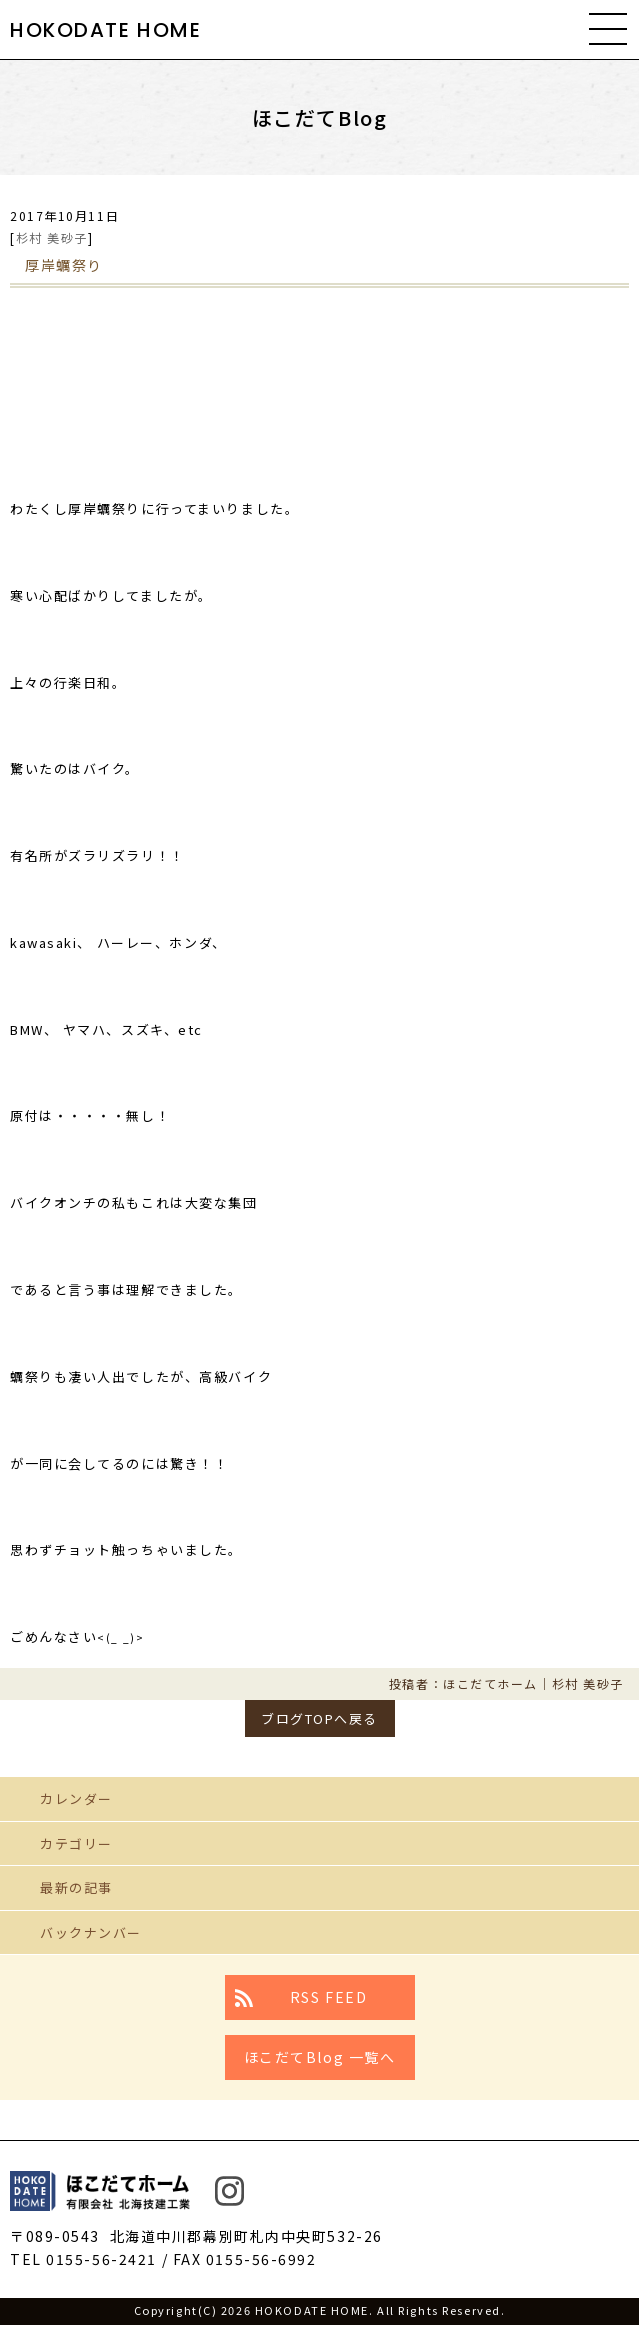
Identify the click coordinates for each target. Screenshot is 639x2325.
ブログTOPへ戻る (319, 1718)
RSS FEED (328, 1997)
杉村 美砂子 (52, 237)
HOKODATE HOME (105, 30)
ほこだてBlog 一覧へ (320, 2057)
